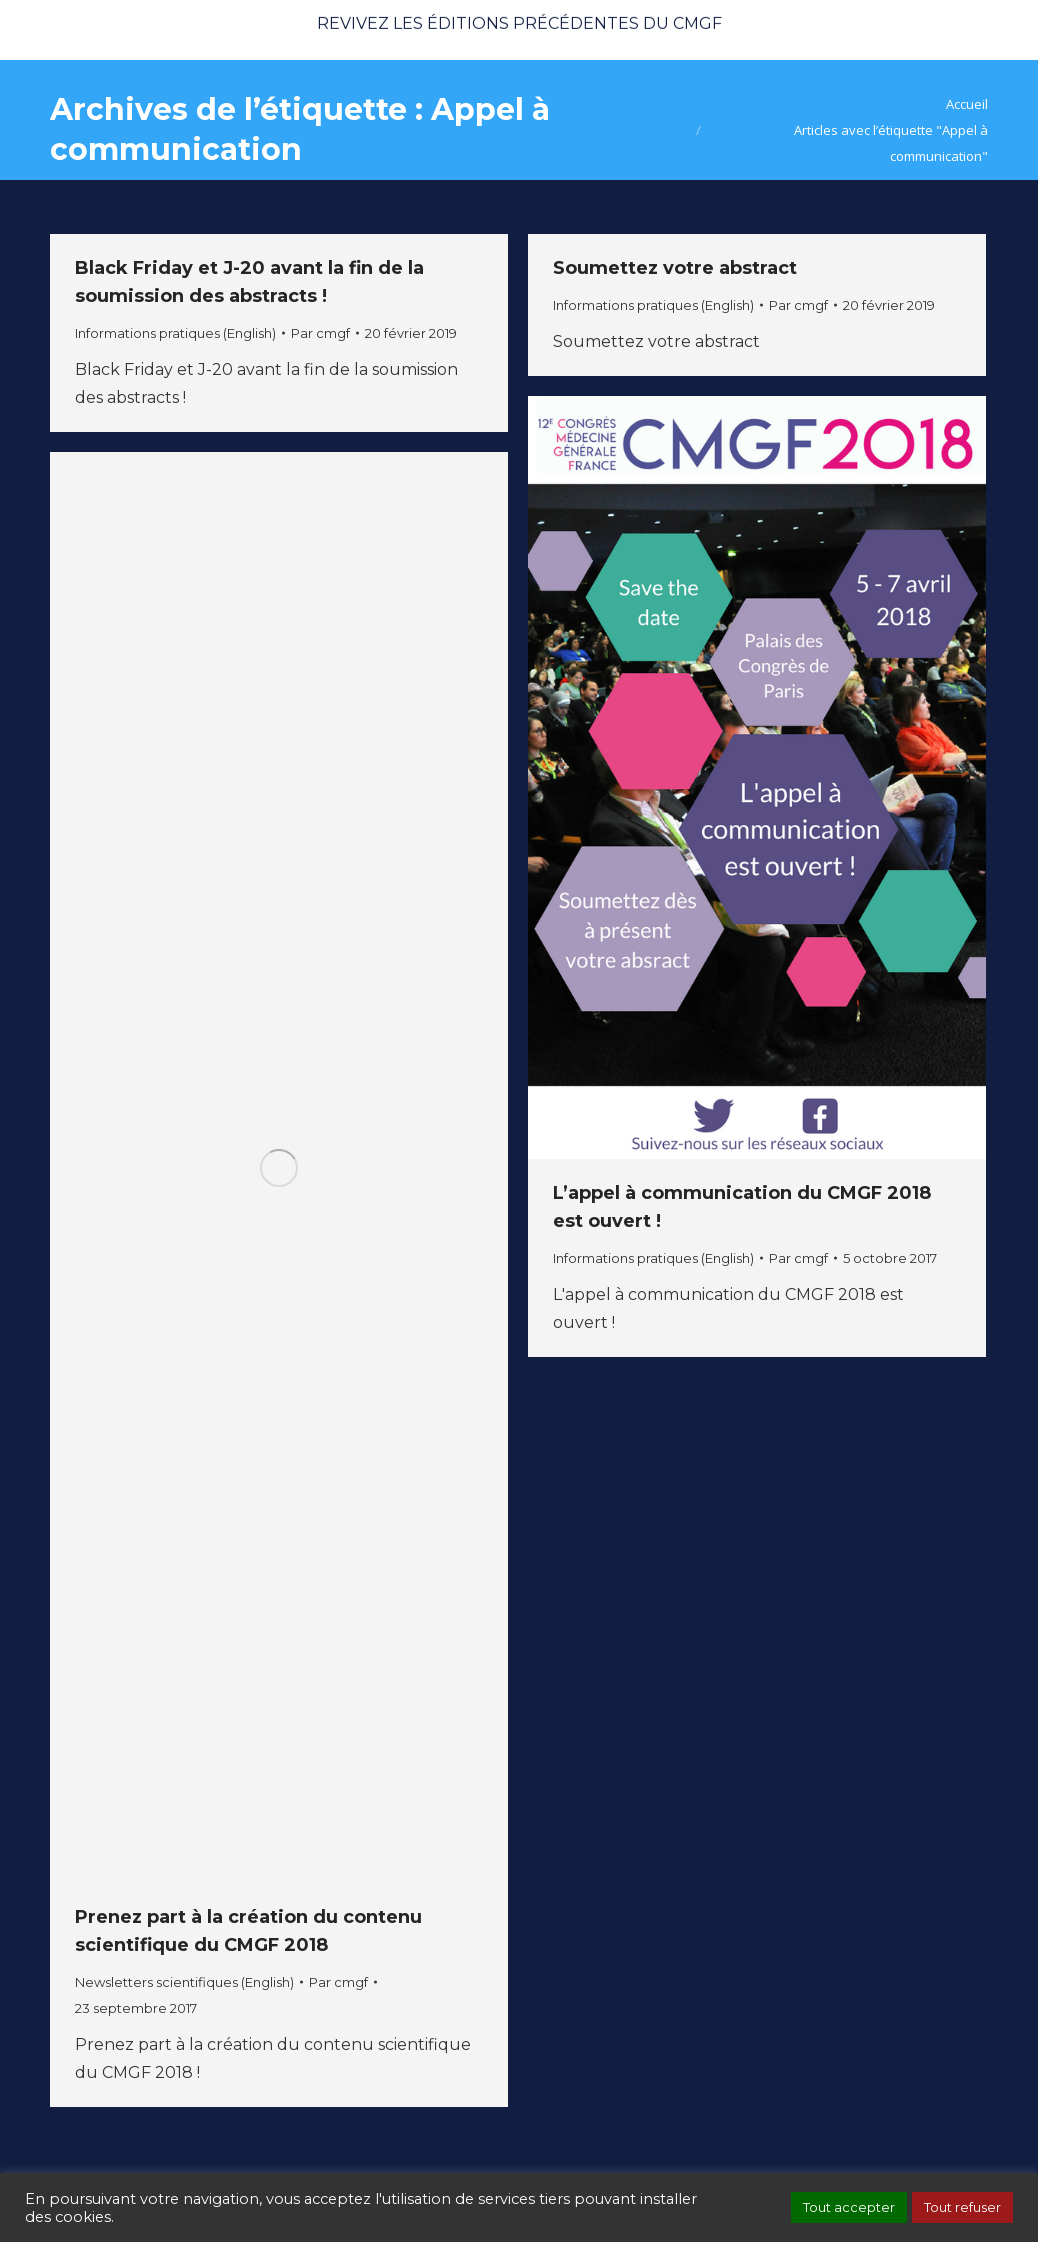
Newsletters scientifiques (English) (184, 1982)
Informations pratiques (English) (175, 333)
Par (320, 333)
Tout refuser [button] (962, 2207)
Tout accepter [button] (849, 2207)
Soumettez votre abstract (675, 268)
